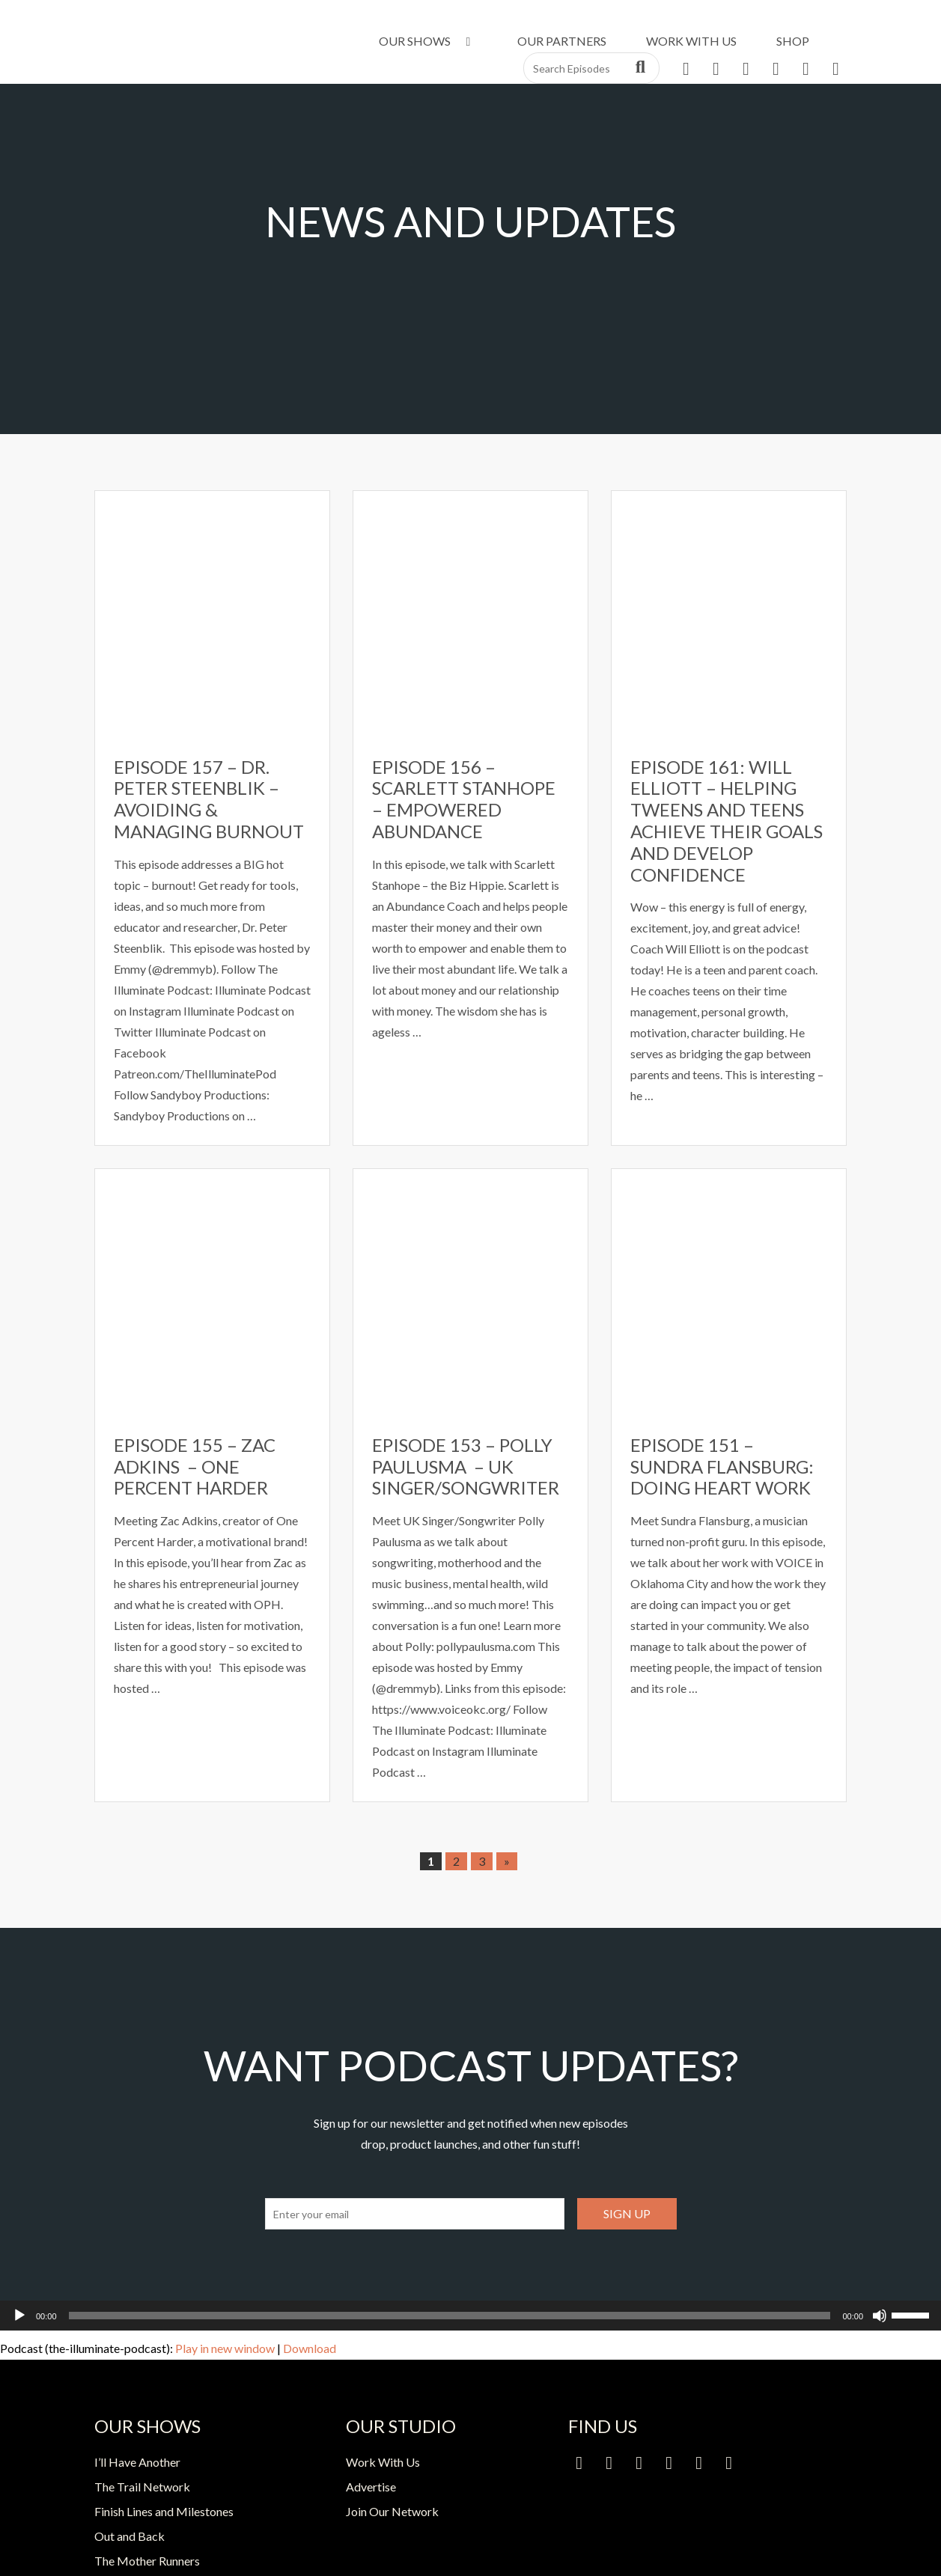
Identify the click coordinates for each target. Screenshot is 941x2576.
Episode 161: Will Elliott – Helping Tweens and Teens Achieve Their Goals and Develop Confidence (726, 820)
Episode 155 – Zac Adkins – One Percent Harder (194, 1466)
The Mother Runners (147, 2561)
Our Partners (561, 41)
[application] (470, 2316)
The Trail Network (142, 2486)
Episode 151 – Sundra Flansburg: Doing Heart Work (722, 1466)
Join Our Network (392, 2511)
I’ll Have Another (137, 2462)
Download (309, 2348)
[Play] (19, 2315)
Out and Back (129, 2536)
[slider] (450, 2315)
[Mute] (879, 2315)
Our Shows (427, 41)
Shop (792, 41)
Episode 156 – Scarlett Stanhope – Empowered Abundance (463, 799)
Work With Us (691, 41)
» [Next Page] (507, 1861)
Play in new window (225, 2348)
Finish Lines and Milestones (164, 2511)
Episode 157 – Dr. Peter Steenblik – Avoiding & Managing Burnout (209, 799)
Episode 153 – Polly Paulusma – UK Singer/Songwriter (465, 1466)
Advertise (371, 2486)
